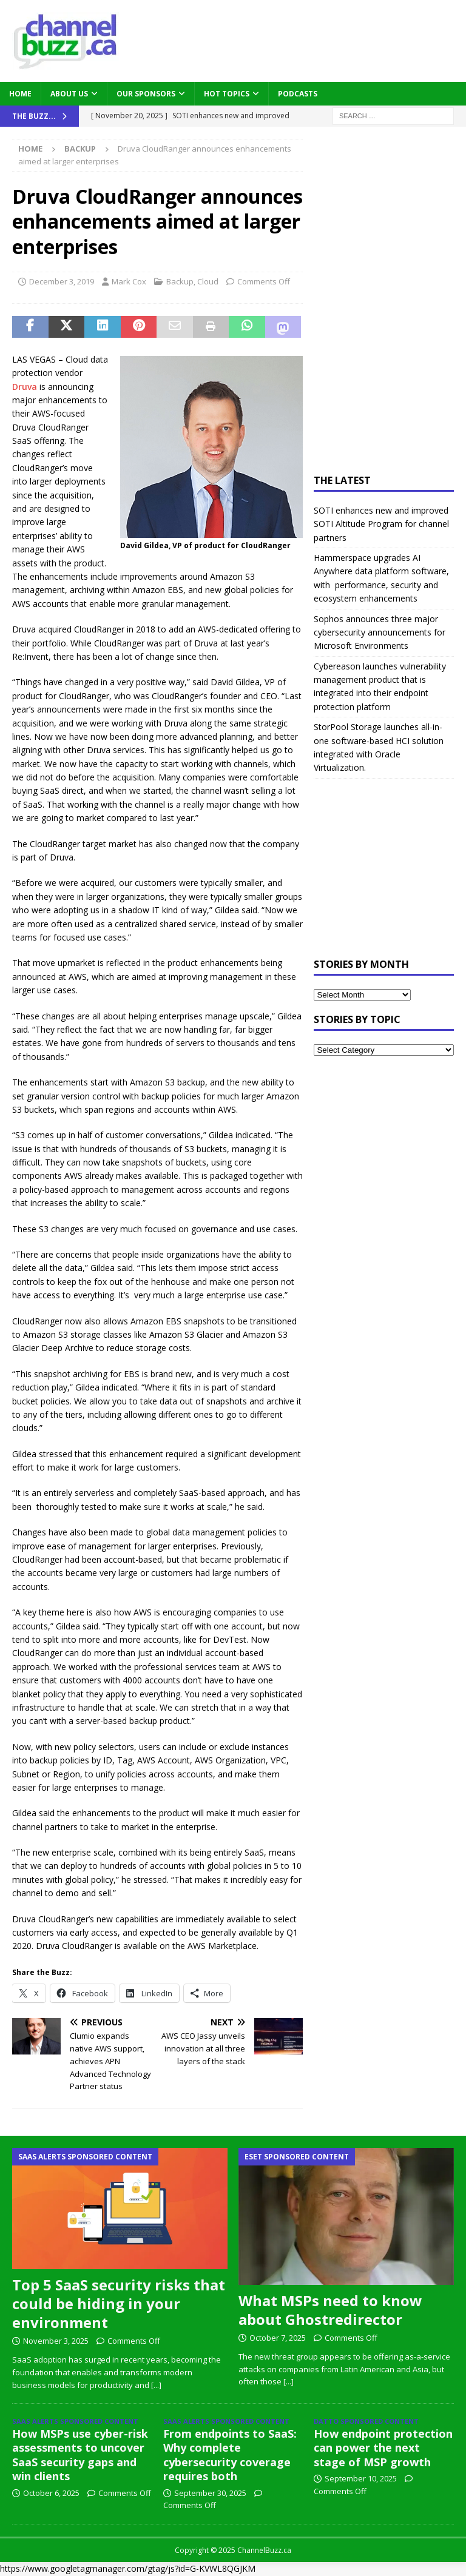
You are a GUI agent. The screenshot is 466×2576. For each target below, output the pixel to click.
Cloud (207, 281)
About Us (69, 94)
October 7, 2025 (277, 2337)
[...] (156, 2385)
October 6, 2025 (51, 2492)
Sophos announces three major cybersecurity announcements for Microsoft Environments (379, 632)
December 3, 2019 (61, 281)
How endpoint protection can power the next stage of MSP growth (383, 2447)
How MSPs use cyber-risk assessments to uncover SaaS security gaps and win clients (80, 2454)
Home (20, 94)
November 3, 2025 (56, 2340)
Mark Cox (129, 281)
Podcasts (297, 94)
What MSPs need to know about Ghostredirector (330, 2309)
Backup (180, 281)
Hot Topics (226, 94)
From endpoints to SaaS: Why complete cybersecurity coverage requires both (230, 2454)
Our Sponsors (145, 94)
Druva (24, 386)
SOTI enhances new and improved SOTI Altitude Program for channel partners (381, 524)
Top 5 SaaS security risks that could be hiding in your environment (118, 2303)
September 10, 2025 (361, 2478)
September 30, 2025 (210, 2492)
